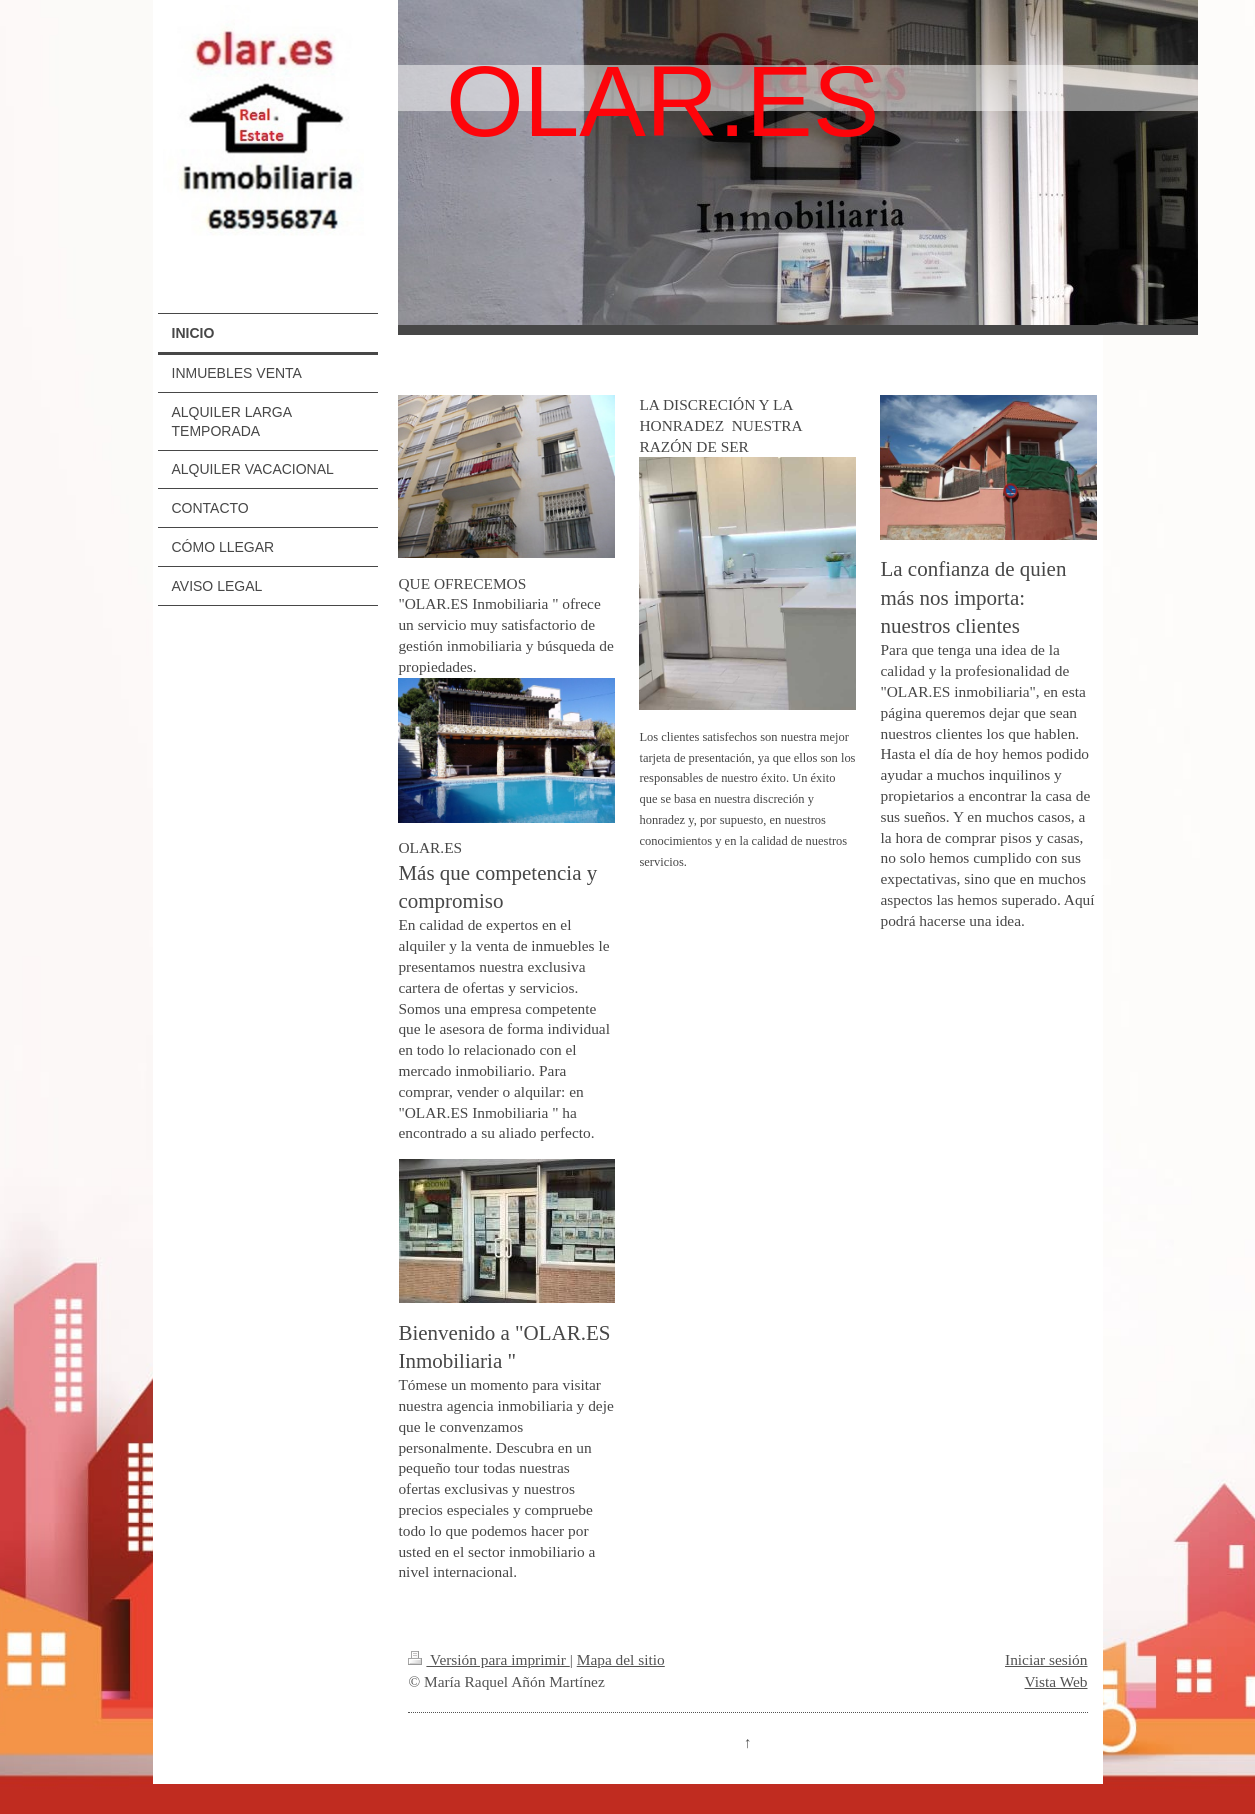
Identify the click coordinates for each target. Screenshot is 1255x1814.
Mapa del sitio (621, 1659)
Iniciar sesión (1046, 1659)
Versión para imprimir (488, 1659)
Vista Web (1056, 1681)
